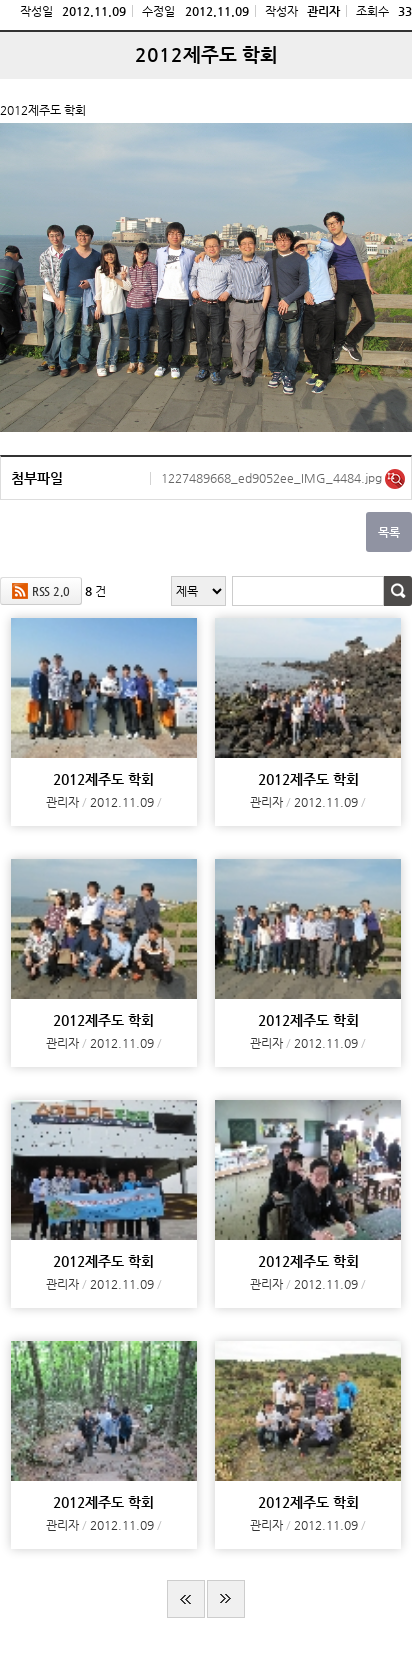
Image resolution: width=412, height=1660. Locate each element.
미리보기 (395, 479)
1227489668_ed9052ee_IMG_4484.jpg (273, 478)
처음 (186, 1599)
